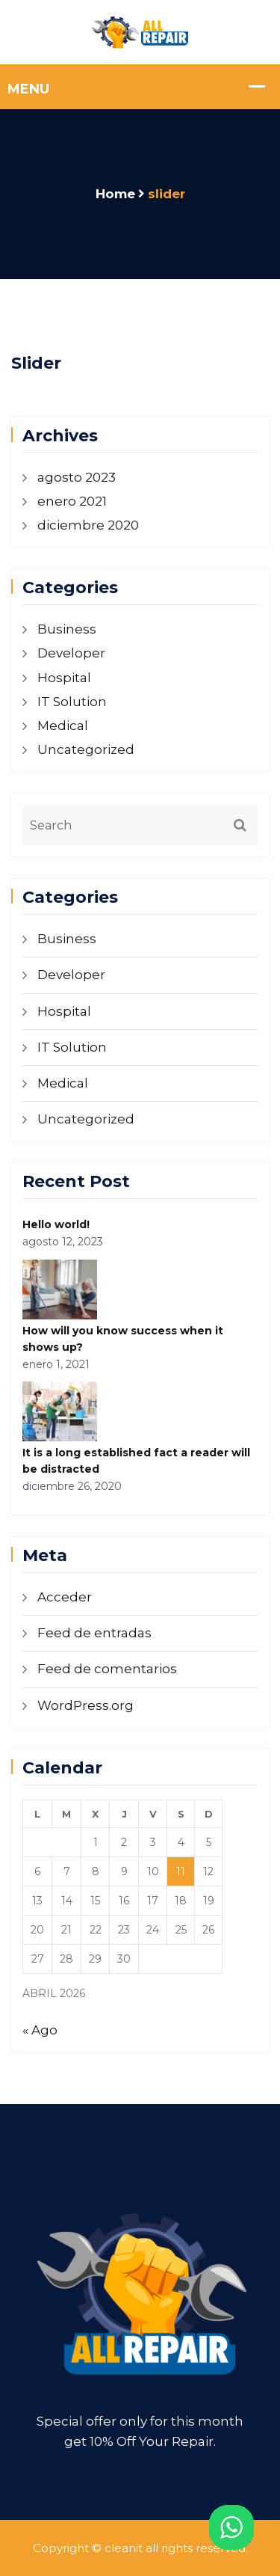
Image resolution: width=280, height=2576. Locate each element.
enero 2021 (72, 501)
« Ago (39, 2030)
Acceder (64, 1596)
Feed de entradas (94, 1632)
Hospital (64, 677)
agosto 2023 (76, 477)
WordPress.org (85, 1705)
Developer (71, 652)
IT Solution (72, 701)
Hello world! (56, 1224)
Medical (62, 725)
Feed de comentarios (107, 1668)
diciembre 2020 (88, 525)
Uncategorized (85, 749)
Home (115, 193)
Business (66, 629)
